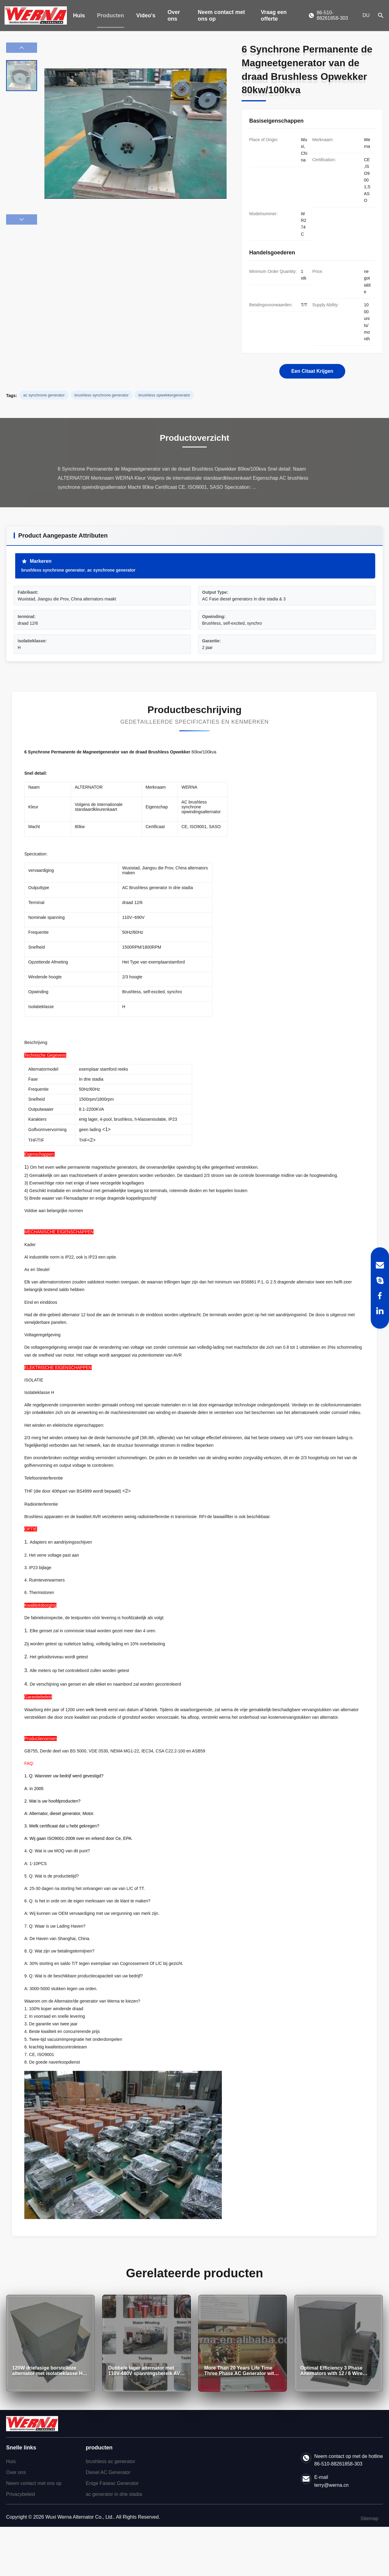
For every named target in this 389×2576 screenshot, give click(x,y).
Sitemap (369, 2518)
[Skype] (380, 1280)
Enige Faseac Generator (112, 2483)
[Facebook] (380, 1296)
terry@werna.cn (331, 2485)
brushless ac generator (110, 2461)
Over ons (173, 15)
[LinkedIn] (380, 1311)
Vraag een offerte (274, 15)
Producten (110, 15)
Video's (145, 15)
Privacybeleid (20, 2494)
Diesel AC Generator (108, 2472)
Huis (79, 15)
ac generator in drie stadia (114, 2494)
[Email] (380, 1265)
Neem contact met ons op (221, 15)
